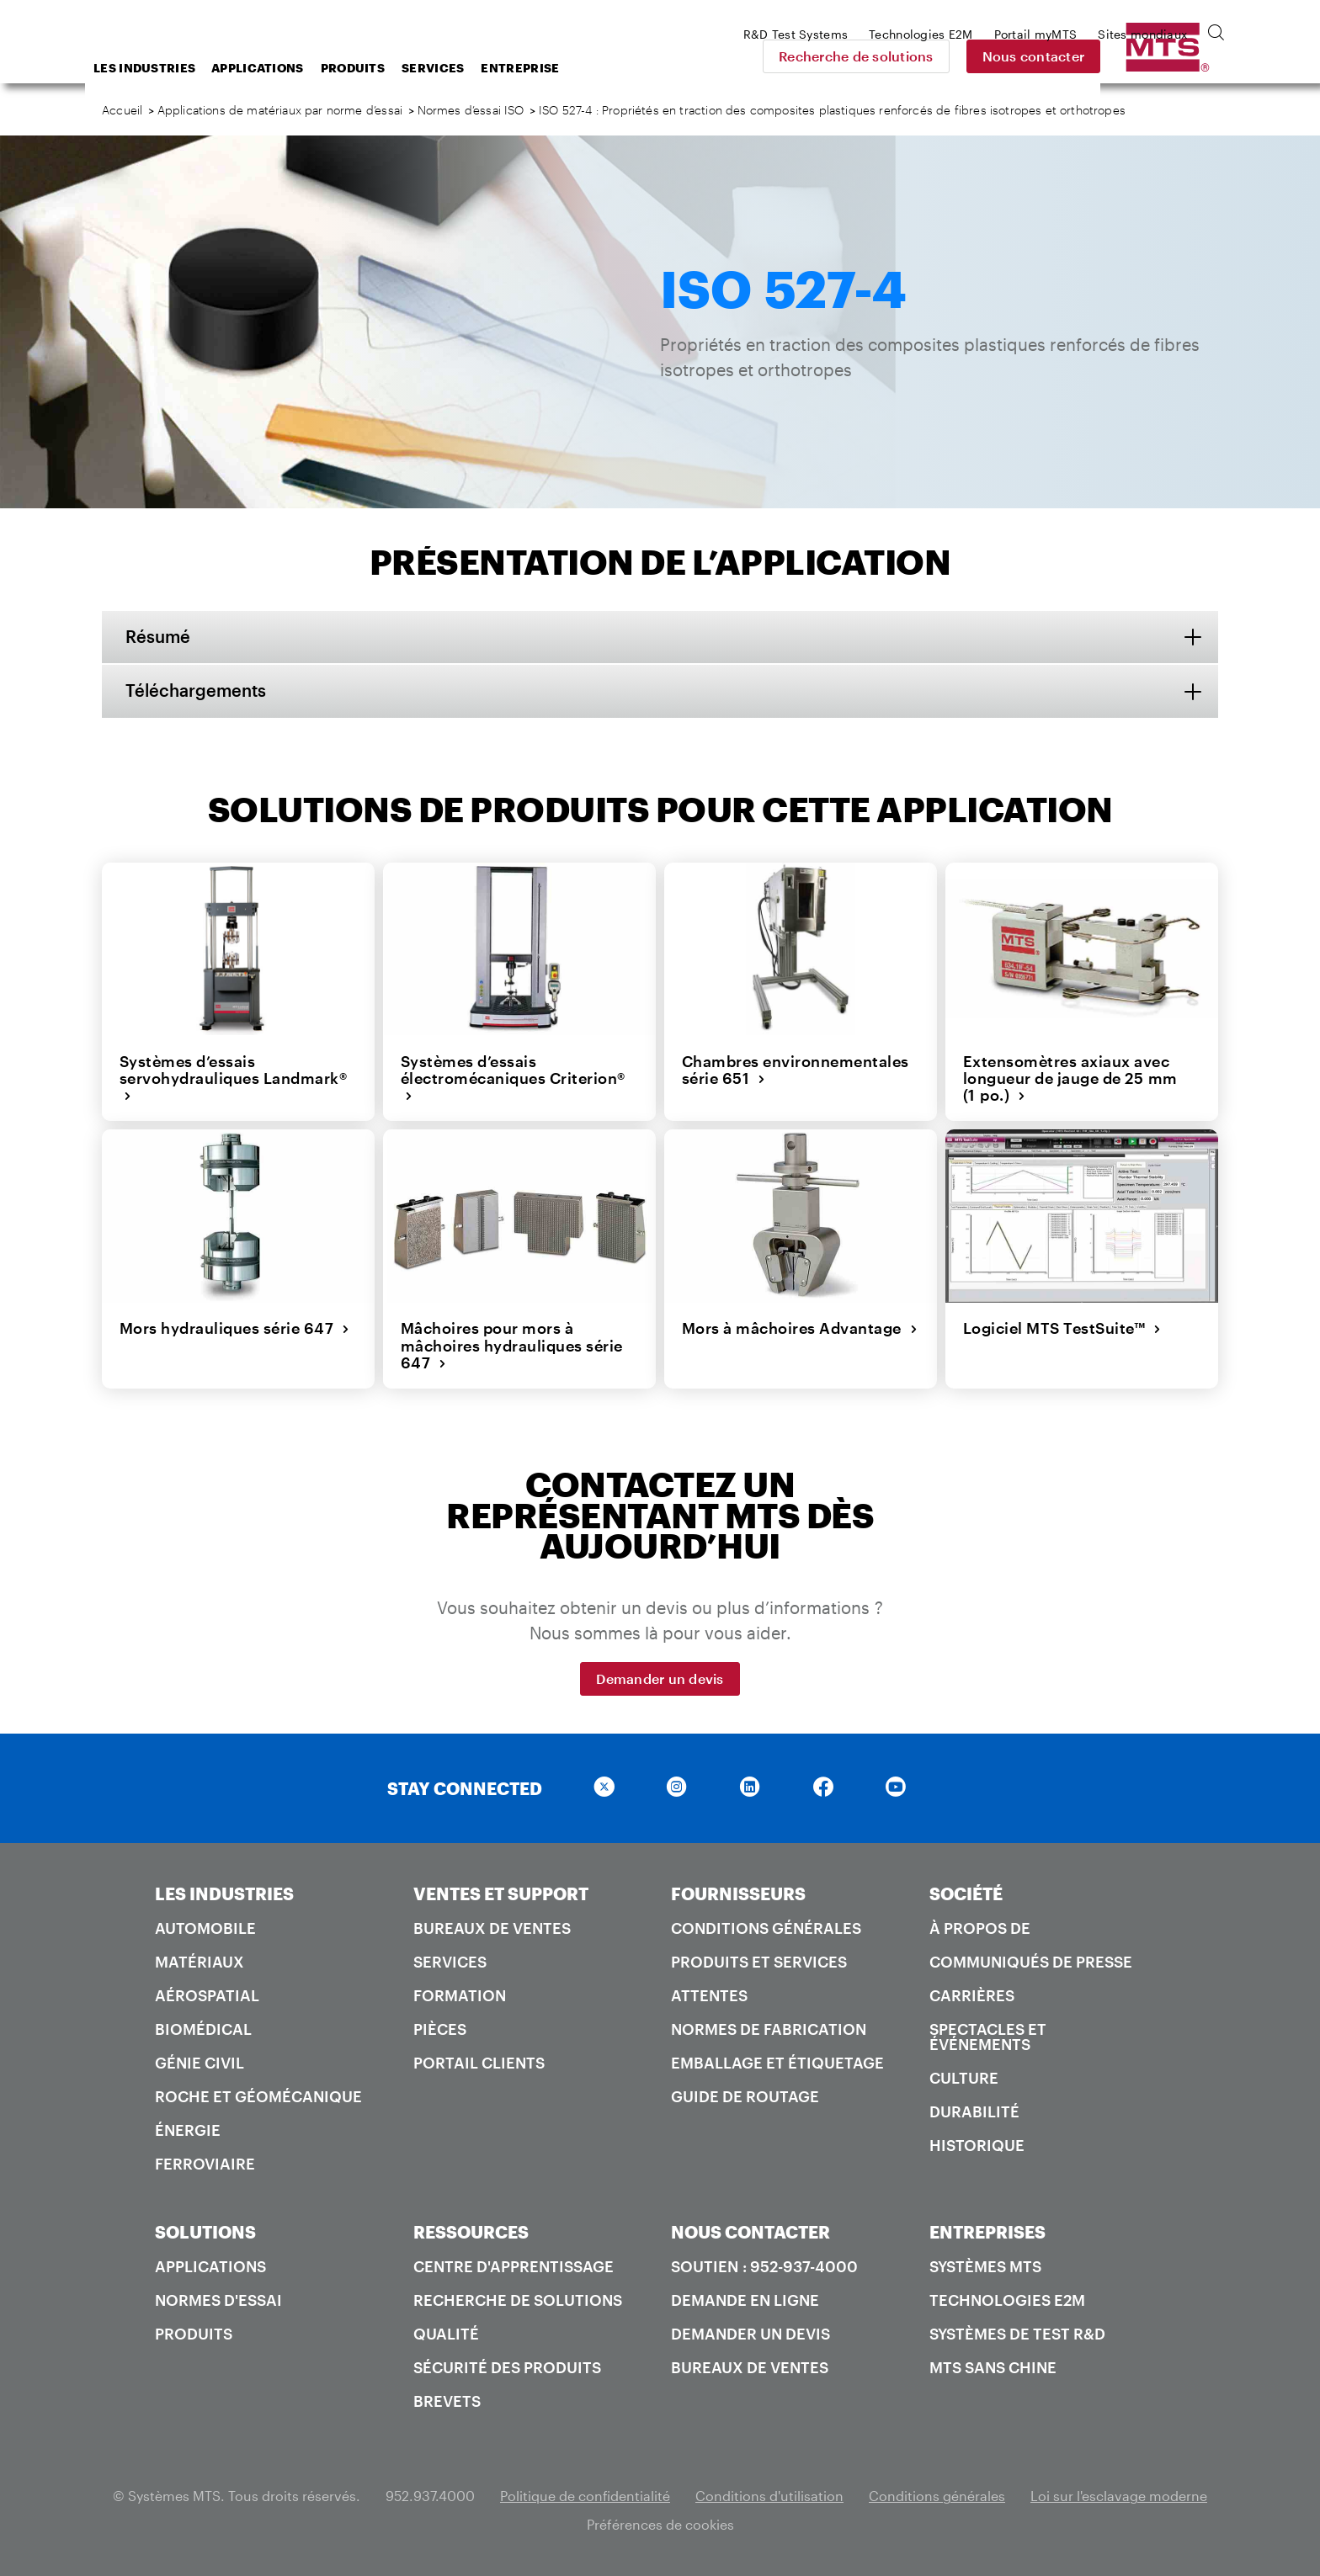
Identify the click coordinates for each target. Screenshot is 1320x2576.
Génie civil (199, 2062)
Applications (392, 68)
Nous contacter (1151, 56)
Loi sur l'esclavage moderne (1118, 2495)
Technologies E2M (1007, 2299)
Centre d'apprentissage (513, 2265)
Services (567, 68)
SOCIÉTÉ (966, 1893)
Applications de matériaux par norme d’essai (279, 110)
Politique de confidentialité (585, 2495)
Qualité (446, 2333)
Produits (487, 68)
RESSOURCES (471, 2231)
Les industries (279, 68)
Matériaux (199, 1961)
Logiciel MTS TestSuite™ (1061, 1328)
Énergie (188, 2129)
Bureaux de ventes (492, 1927)
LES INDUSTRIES (224, 1893)
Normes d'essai (218, 2299)
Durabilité (974, 2110)
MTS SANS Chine (993, 2366)
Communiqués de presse (1030, 1961)
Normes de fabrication (768, 2028)
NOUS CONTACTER (750, 2231)
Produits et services (759, 1961)
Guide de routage (745, 2095)
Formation (459, 1994)
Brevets (447, 2400)
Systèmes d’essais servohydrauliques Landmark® (233, 1078)
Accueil (122, 110)
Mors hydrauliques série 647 (234, 1328)
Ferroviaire (205, 2163)
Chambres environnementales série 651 (794, 1070)
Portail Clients (479, 2062)
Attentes (709, 1994)
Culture (963, 2077)
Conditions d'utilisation (769, 2495)
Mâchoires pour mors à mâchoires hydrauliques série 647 (511, 1345)
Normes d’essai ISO (471, 110)
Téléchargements (197, 692)
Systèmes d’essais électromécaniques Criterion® (512, 1078)
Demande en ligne (745, 2299)
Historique (977, 2144)
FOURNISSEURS (738, 1893)
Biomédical (203, 2028)
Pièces (439, 2028)
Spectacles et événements (987, 2036)
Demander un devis (659, 1678)
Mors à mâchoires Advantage (799, 1328)
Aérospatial (207, 1994)
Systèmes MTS (985, 2265)
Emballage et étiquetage (777, 2062)
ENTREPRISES (987, 2231)
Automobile (205, 1927)
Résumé (159, 637)
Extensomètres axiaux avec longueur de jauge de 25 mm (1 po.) (1069, 1078)
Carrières (971, 1994)
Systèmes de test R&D (1017, 2333)
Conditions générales (766, 1927)
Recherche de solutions (974, 56)
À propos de (979, 1927)
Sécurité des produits (507, 2366)
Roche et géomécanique (258, 2095)
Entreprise (654, 68)
